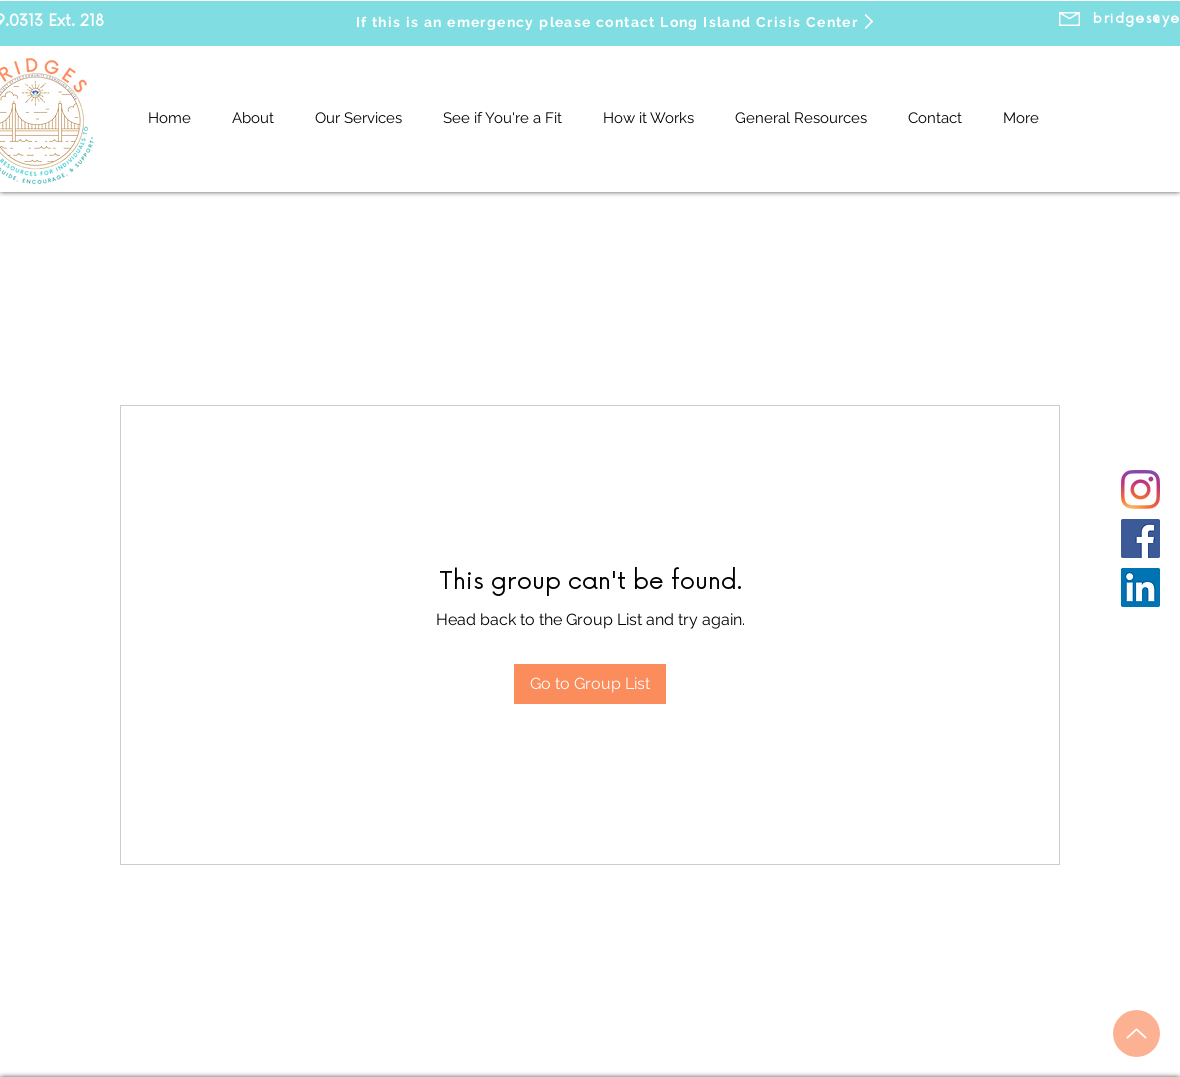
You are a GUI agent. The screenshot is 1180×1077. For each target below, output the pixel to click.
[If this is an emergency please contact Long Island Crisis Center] (616, 21)
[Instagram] (1140, 489)
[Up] (1136, 1033)
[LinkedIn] (1140, 587)
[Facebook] (1140, 538)
